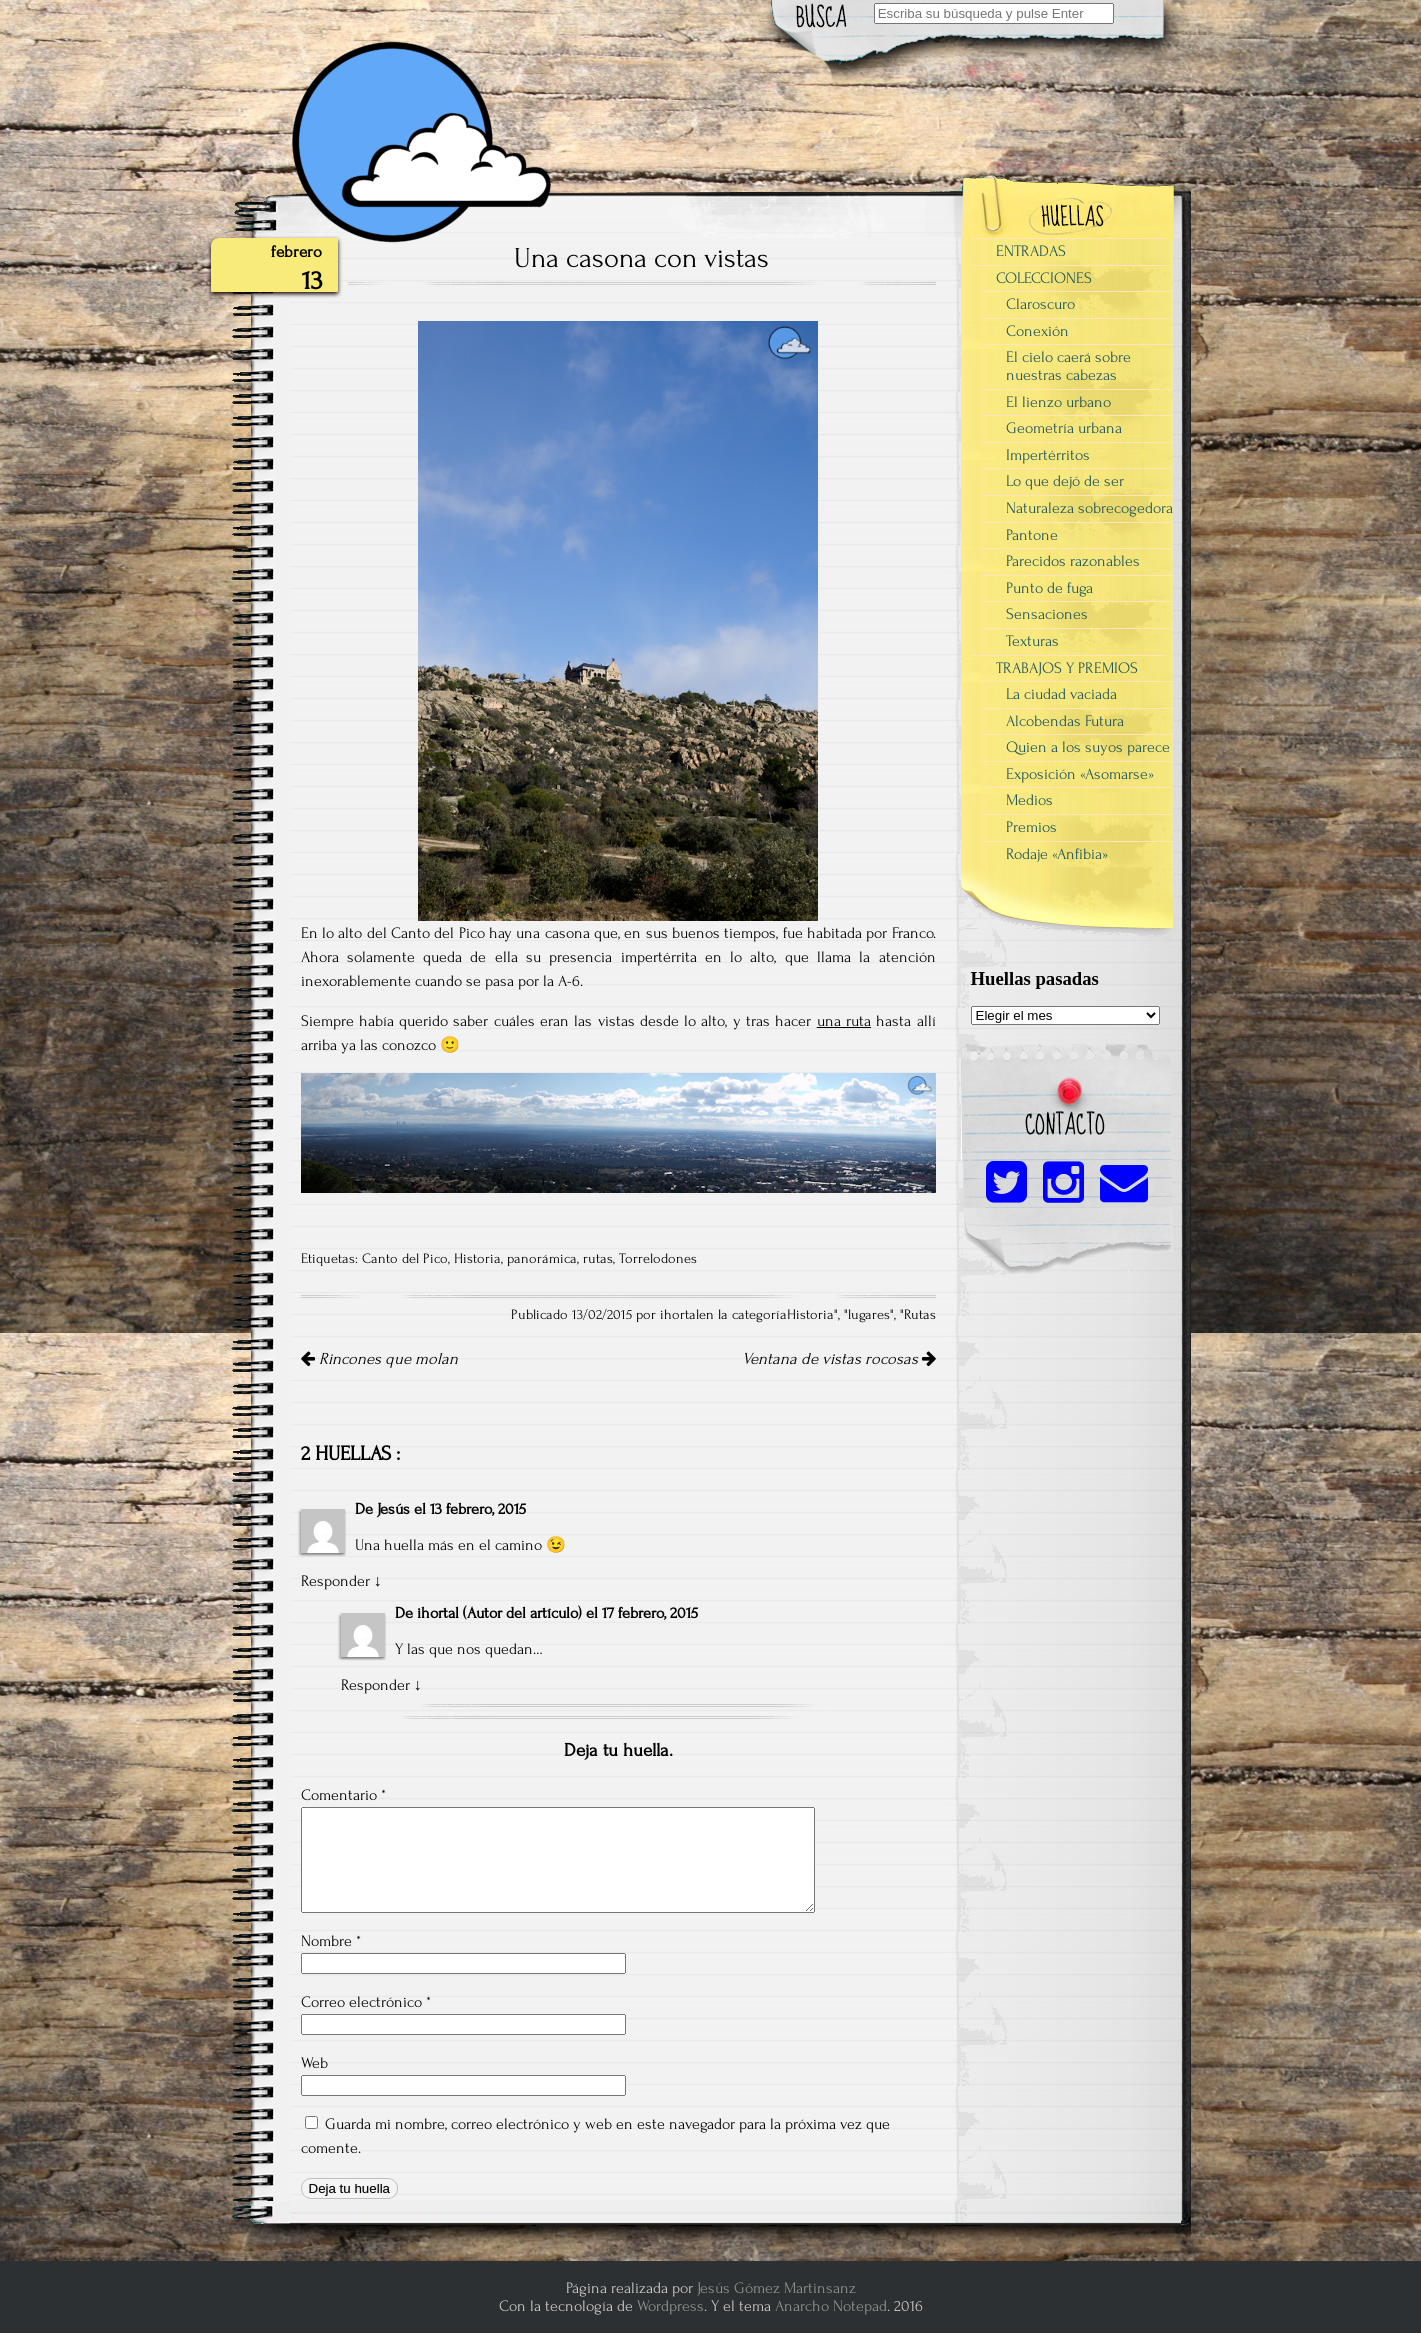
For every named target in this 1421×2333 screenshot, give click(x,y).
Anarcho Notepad (831, 2306)
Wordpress (670, 2306)
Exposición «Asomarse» (1080, 774)
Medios (1029, 800)
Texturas (1032, 641)
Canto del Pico (405, 1259)
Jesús (393, 1509)
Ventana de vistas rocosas (839, 1359)
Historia (477, 1259)
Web (314, 2063)
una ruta (844, 1021)
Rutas (920, 1315)
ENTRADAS (1031, 251)
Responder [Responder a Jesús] (335, 1581)
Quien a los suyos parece (1088, 747)
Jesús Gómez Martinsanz (776, 2288)
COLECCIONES (1044, 278)
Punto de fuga (1049, 588)
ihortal (438, 1613)
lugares (869, 1315)
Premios (1031, 827)
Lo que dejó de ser (1065, 481)
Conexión (1037, 331)
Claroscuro (1040, 304)
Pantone (1032, 535)
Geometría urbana (1064, 428)
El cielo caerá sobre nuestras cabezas (1068, 366)
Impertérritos (1048, 455)
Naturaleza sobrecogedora (1089, 508)
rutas (598, 1259)
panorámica (542, 1259)
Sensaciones (1047, 614)
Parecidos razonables (1073, 561)
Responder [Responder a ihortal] (375, 1685)
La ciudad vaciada (1061, 694)
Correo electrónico (366, 2002)
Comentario (343, 1795)
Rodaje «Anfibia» (1057, 854)
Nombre (331, 1941)
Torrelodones (658, 1259)
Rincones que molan (379, 1359)
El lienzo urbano (1058, 402)
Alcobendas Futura (1065, 721)
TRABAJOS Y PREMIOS (1067, 668)
